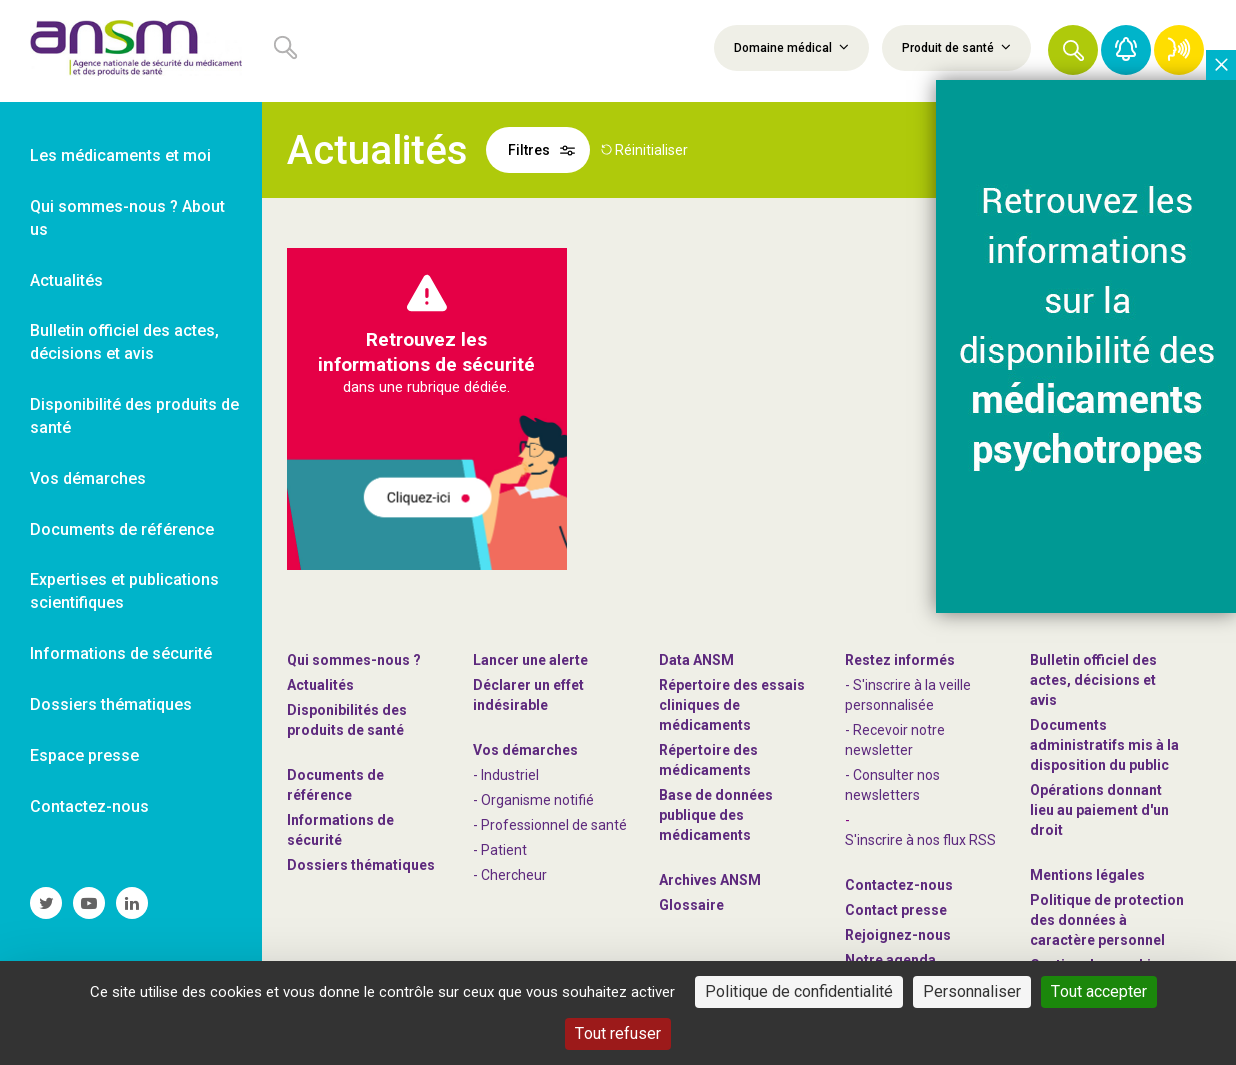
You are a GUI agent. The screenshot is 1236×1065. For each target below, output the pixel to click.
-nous (898, 935)
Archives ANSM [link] (710, 880)
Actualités (320, 685)
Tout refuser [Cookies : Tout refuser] (618, 1033)
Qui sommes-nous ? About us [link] (127, 218)
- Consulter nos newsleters (892, 785)
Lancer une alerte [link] (530, 660)
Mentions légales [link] (1087, 875)
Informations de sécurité (340, 830)
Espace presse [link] (84, 755)
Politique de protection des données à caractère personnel (1107, 920)
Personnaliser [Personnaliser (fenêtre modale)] (972, 991)
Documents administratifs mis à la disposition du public (1104, 745)
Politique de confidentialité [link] (799, 991)
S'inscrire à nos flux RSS (920, 840)
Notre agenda (890, 960)
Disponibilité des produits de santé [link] (134, 416)
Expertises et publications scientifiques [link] (124, 591)
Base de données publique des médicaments (716, 815)
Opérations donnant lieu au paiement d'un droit (1099, 810)
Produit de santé (956, 47)
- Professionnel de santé (550, 825)
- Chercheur (510, 875)
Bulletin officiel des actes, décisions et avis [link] (124, 342)
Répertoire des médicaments (708, 760)
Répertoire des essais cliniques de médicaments (732, 705)
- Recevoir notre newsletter (895, 740)
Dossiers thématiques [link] (111, 704)
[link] (131, 51)
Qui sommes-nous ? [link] (354, 660)
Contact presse (896, 910)
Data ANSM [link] (696, 660)
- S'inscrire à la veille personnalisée (908, 695)
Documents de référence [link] (122, 529)
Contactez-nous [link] (89, 806)
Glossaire (691, 905)
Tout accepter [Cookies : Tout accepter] (1099, 991)
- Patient (500, 850)
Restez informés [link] (900, 660)
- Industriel (506, 775)
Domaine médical (791, 47)
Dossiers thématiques (361, 865)
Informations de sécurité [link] (121, 653)
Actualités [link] (66, 280)
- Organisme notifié (533, 800)
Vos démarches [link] (88, 478)
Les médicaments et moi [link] (120, 155)
